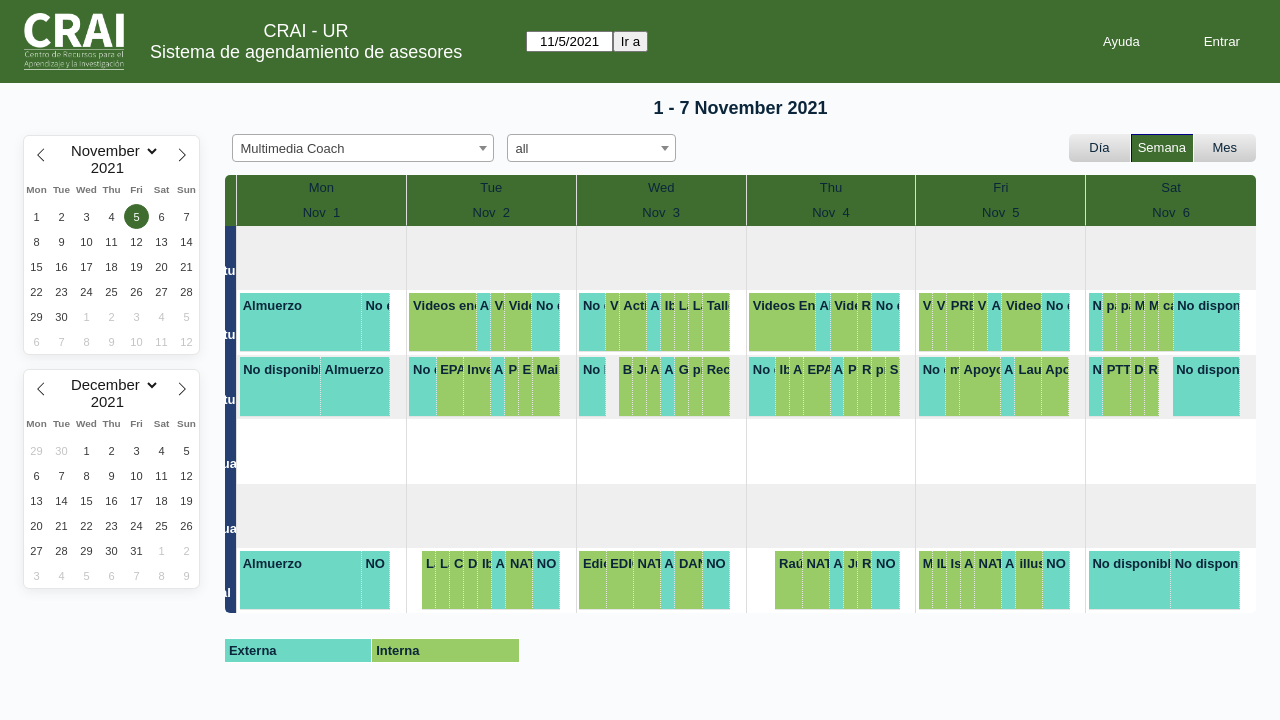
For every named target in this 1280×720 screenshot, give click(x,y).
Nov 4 (831, 212)
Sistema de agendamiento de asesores (306, 52)
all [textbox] (522, 148)
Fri (1000, 187)
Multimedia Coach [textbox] (293, 148)
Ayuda (1121, 41)
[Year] (112, 168)
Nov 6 (1171, 212)
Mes (1225, 147)
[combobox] (363, 148)
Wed (661, 187)
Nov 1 (322, 212)
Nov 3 (661, 212)
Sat (1171, 187)
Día (1099, 147)
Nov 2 (492, 212)
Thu (831, 187)
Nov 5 (1001, 212)
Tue (491, 187)
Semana (1162, 147)
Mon (321, 187)
